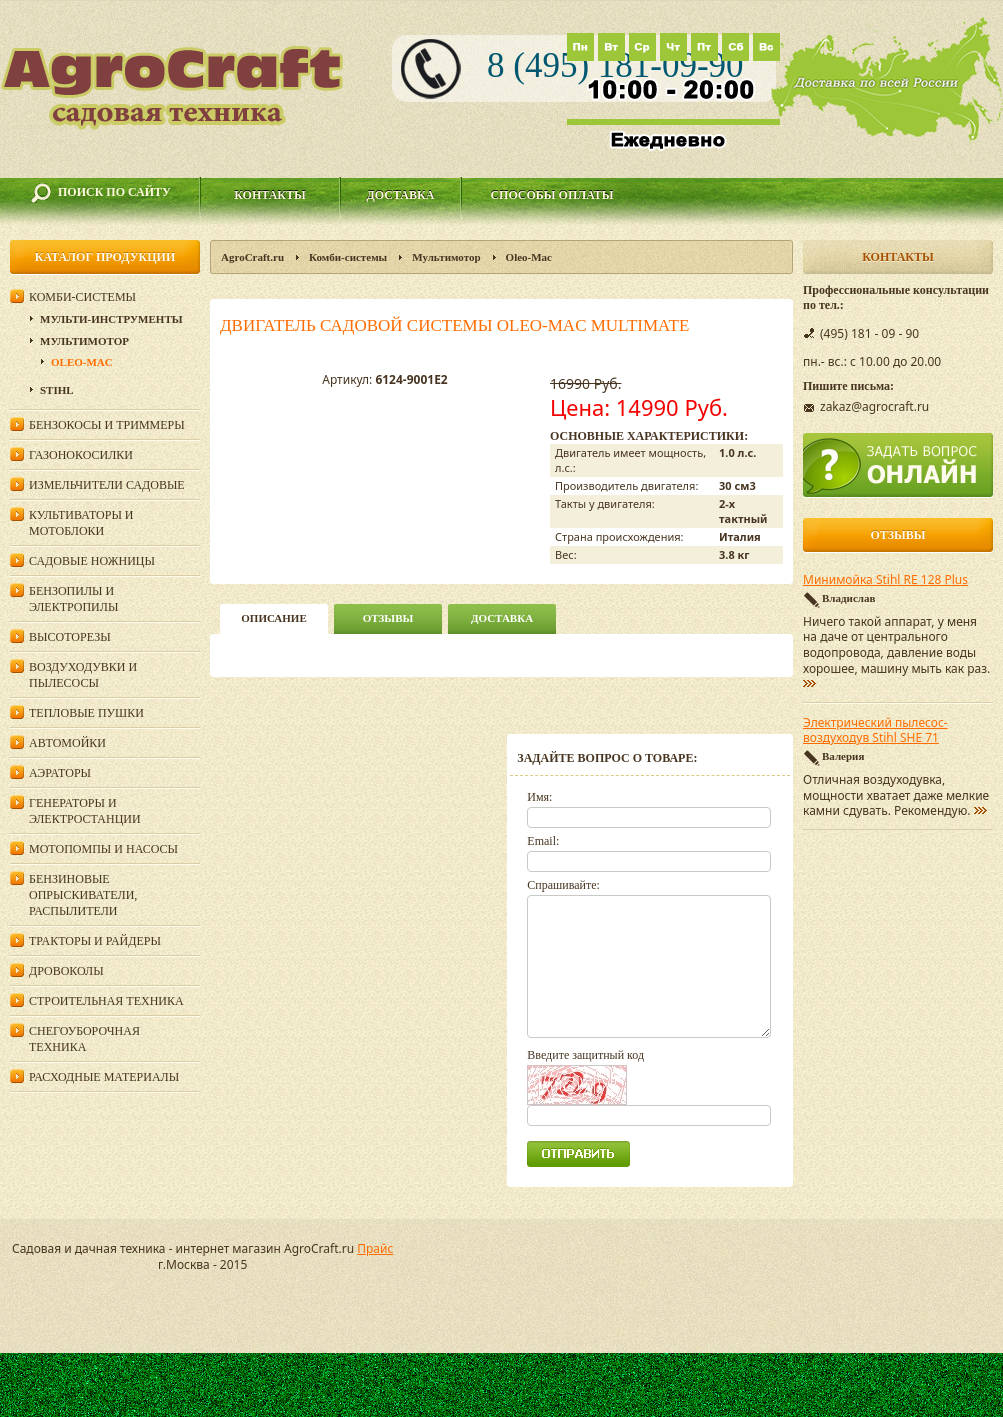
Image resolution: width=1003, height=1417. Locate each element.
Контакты (270, 195)
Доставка (401, 195)
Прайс (375, 1248)
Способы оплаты (551, 195)
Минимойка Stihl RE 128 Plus (885, 580)
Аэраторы (60, 773)
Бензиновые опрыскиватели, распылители (83, 895)
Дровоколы (66, 971)
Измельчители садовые (107, 485)
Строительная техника (106, 1001)
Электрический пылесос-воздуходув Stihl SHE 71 (875, 731)
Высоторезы (70, 637)
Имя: (539, 797)
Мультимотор (446, 257)
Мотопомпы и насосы (103, 849)
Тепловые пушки (86, 713)
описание (273, 618)
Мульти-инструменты (111, 319)
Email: (543, 841)
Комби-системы (348, 257)
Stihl (57, 390)
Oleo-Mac (529, 257)
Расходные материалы (104, 1077)
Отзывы (388, 618)
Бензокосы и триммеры (107, 425)
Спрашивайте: (563, 885)
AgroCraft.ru (252, 257)
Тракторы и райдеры (95, 941)
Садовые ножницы (92, 561)
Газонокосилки (81, 455)
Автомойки (67, 743)
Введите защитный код (585, 1055)
